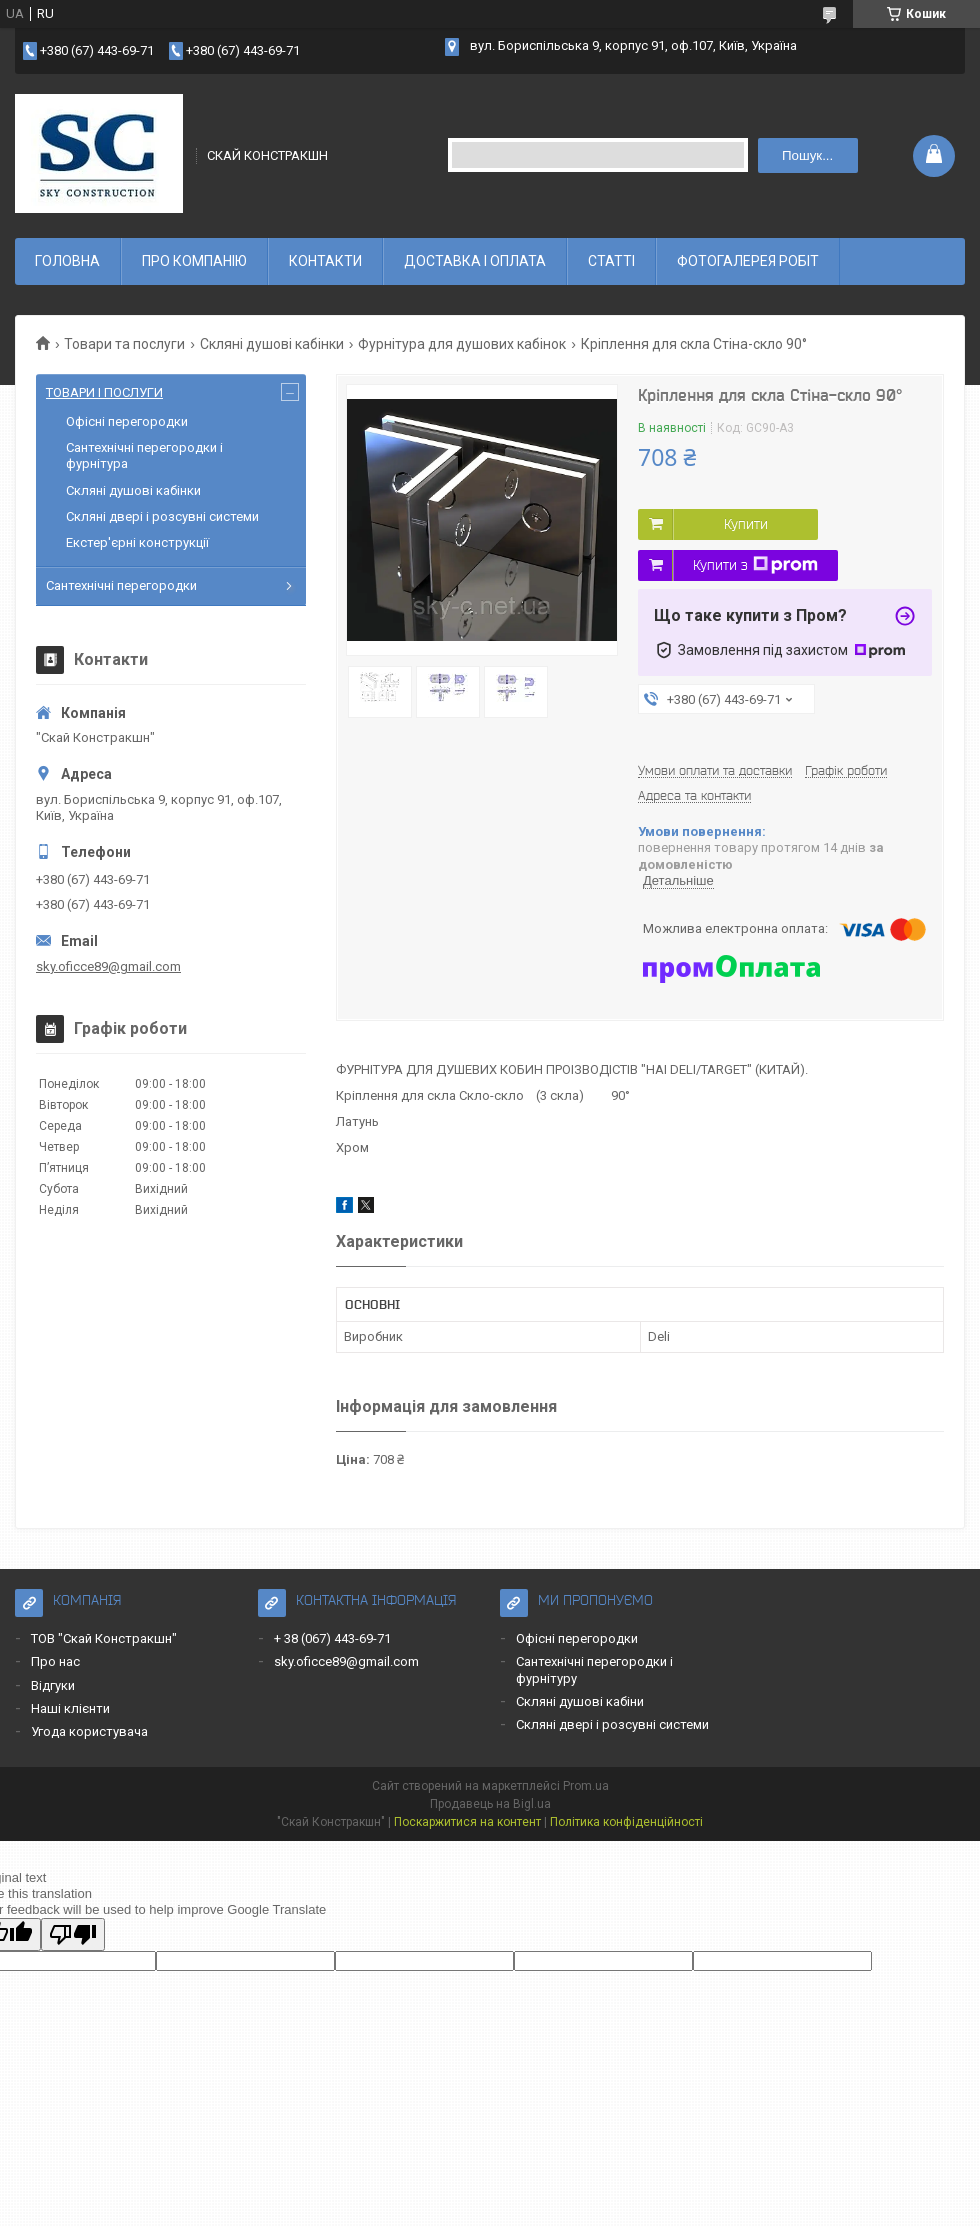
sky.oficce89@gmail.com (108, 966)
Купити (746, 524)
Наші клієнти (70, 1708)
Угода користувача (89, 1731)
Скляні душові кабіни (580, 1701)
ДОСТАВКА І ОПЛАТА (475, 261)
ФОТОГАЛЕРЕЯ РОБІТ (748, 261)
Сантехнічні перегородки (121, 585)
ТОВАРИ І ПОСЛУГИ (104, 392)
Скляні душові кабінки (272, 344)
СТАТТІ (611, 261)
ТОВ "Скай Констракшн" (104, 1638)
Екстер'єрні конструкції (137, 542)
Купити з (755, 565)
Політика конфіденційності (626, 1822)
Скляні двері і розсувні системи (162, 516)
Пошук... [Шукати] (807, 155)
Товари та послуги (124, 344)
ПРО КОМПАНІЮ (194, 261)
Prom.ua (586, 1786)
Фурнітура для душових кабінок (462, 344)
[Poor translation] (73, 1934)
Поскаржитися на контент (467, 1822)
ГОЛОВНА (67, 261)
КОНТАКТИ (325, 261)
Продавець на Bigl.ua (490, 1804)
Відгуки (53, 1685)
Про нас (55, 1661)
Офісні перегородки (127, 421)
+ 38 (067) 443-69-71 (332, 1638)
